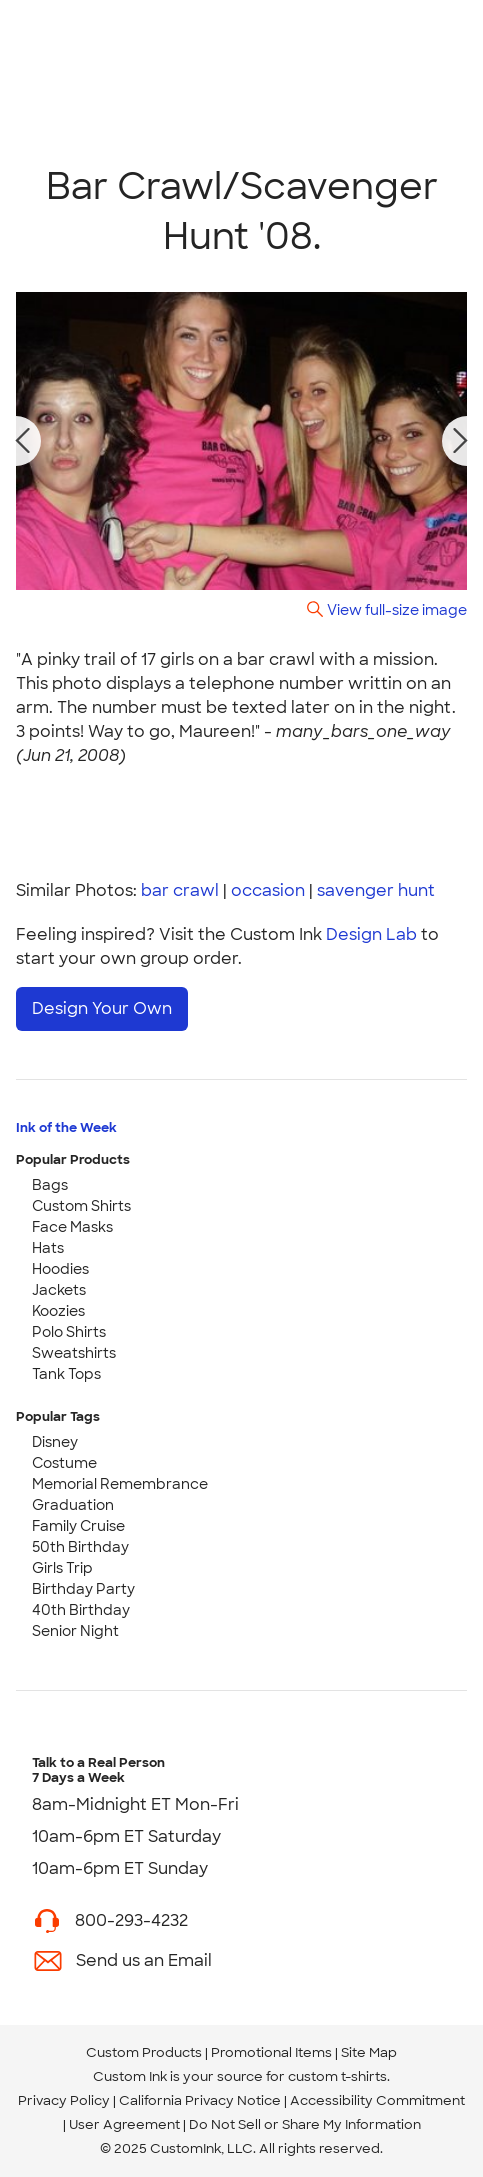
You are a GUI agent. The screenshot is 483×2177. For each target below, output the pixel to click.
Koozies (58, 1311)
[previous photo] (23, 441)
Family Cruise (78, 1526)
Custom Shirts (81, 1206)
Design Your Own (102, 1008)
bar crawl (180, 890)
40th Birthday (81, 1610)
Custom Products (144, 2052)
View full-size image (397, 609)
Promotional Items (271, 2052)
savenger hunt (376, 890)
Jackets (59, 1290)
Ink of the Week (66, 1127)
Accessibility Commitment (377, 2100)
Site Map (369, 2052)
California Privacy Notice (200, 2100)
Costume (64, 1463)
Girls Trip (62, 1568)
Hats (48, 1248)
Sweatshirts (74, 1353)
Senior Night (75, 1631)
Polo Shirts (69, 1332)
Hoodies (60, 1269)
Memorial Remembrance (120, 1484)
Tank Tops (66, 1374)
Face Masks (72, 1227)
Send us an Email (144, 1960)
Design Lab (371, 934)
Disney (55, 1442)
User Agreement (124, 2124)
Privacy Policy (64, 2100)
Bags (50, 1185)
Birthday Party (83, 1589)
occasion (268, 890)
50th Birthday (80, 1547)
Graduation (73, 1505)
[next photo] (461, 441)
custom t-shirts (337, 2076)
